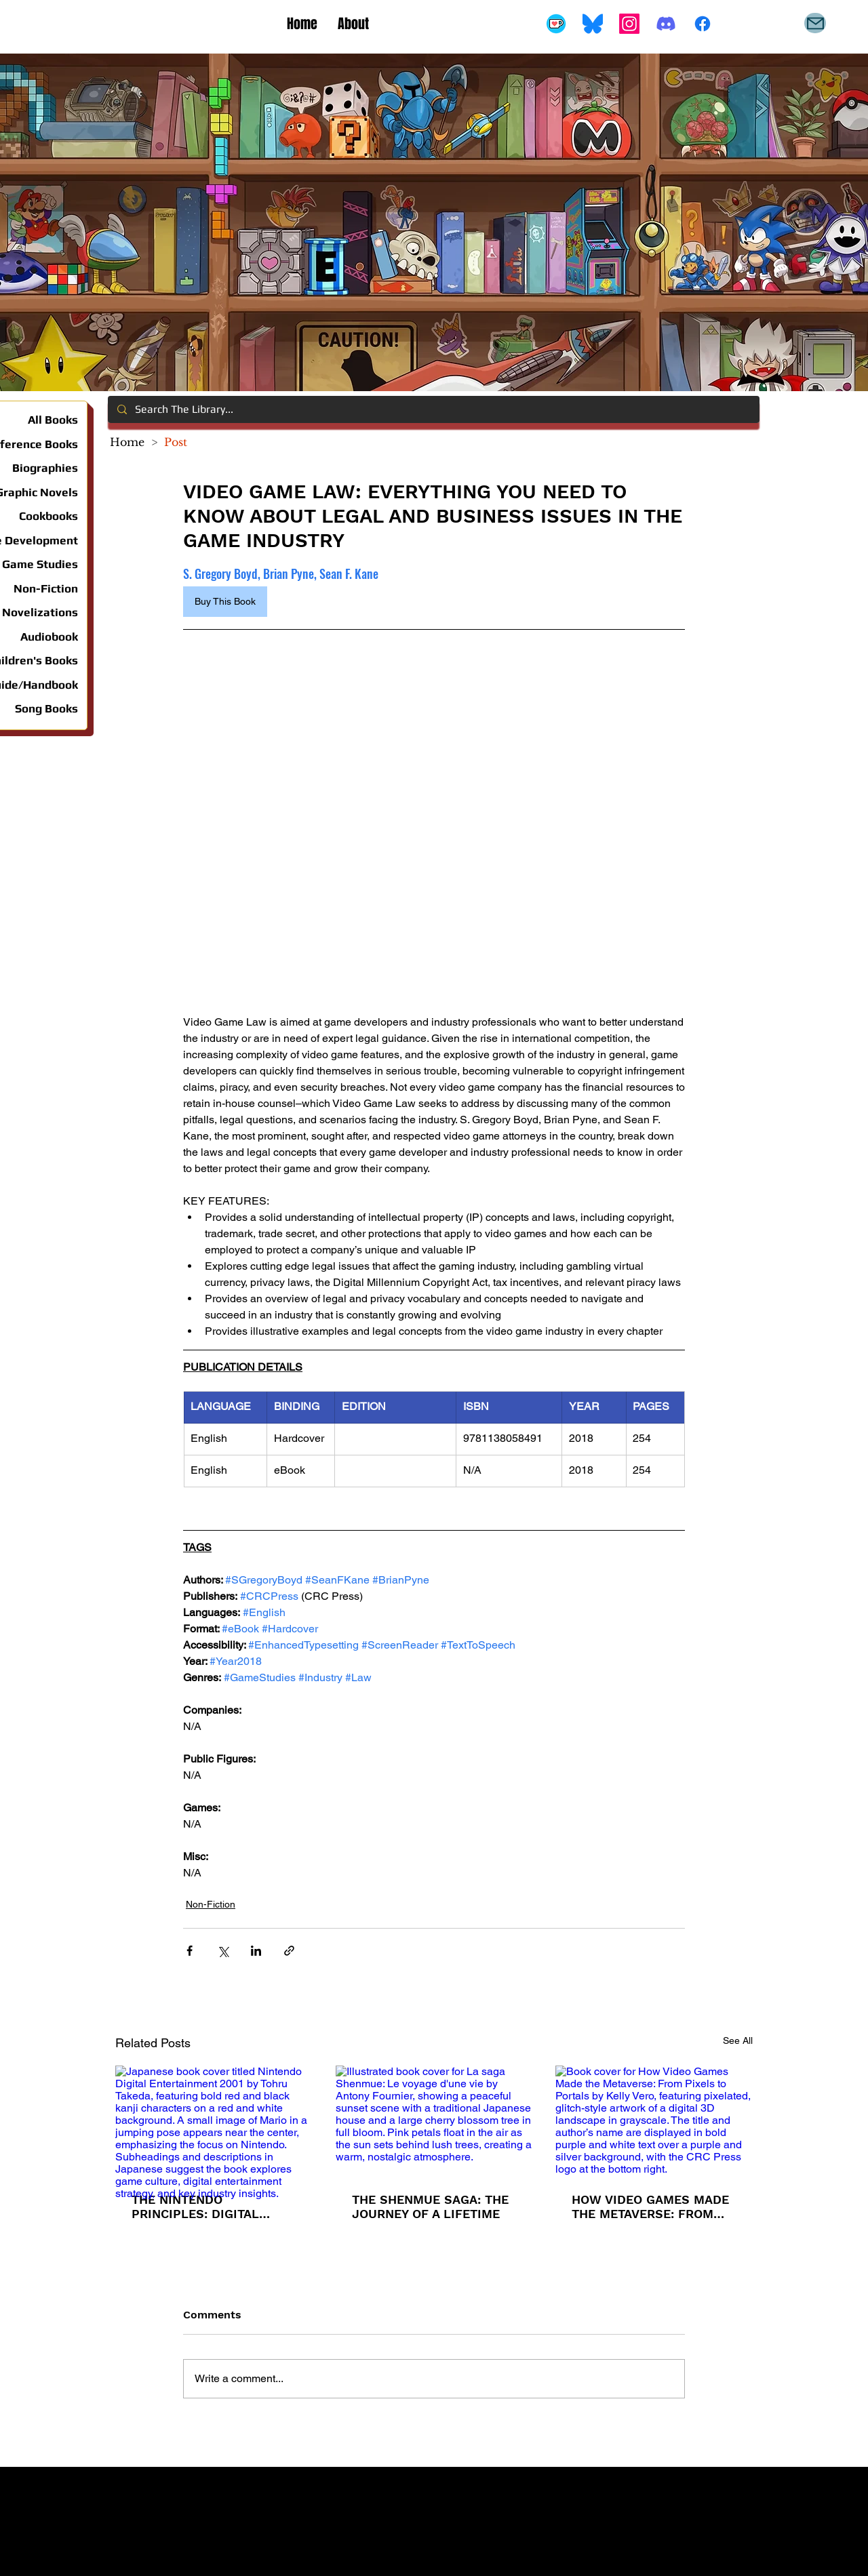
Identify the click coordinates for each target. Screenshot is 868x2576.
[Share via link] (289, 1950)
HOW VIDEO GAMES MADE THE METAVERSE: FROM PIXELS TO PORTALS (650, 2206)
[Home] (127, 442)
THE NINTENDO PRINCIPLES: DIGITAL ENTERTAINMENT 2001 (198, 2206)
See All (738, 2040)
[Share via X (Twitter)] (222, 1950)
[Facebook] (702, 24)
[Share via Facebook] (189, 1950)
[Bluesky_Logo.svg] (593, 24)
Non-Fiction (210, 1904)
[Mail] (815, 23)
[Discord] (666, 24)
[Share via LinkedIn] (256, 1950)
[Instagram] (629, 24)
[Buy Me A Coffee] (556, 24)
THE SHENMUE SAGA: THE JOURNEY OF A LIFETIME (430, 2206)
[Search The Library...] (433, 409)
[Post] (175, 442)
